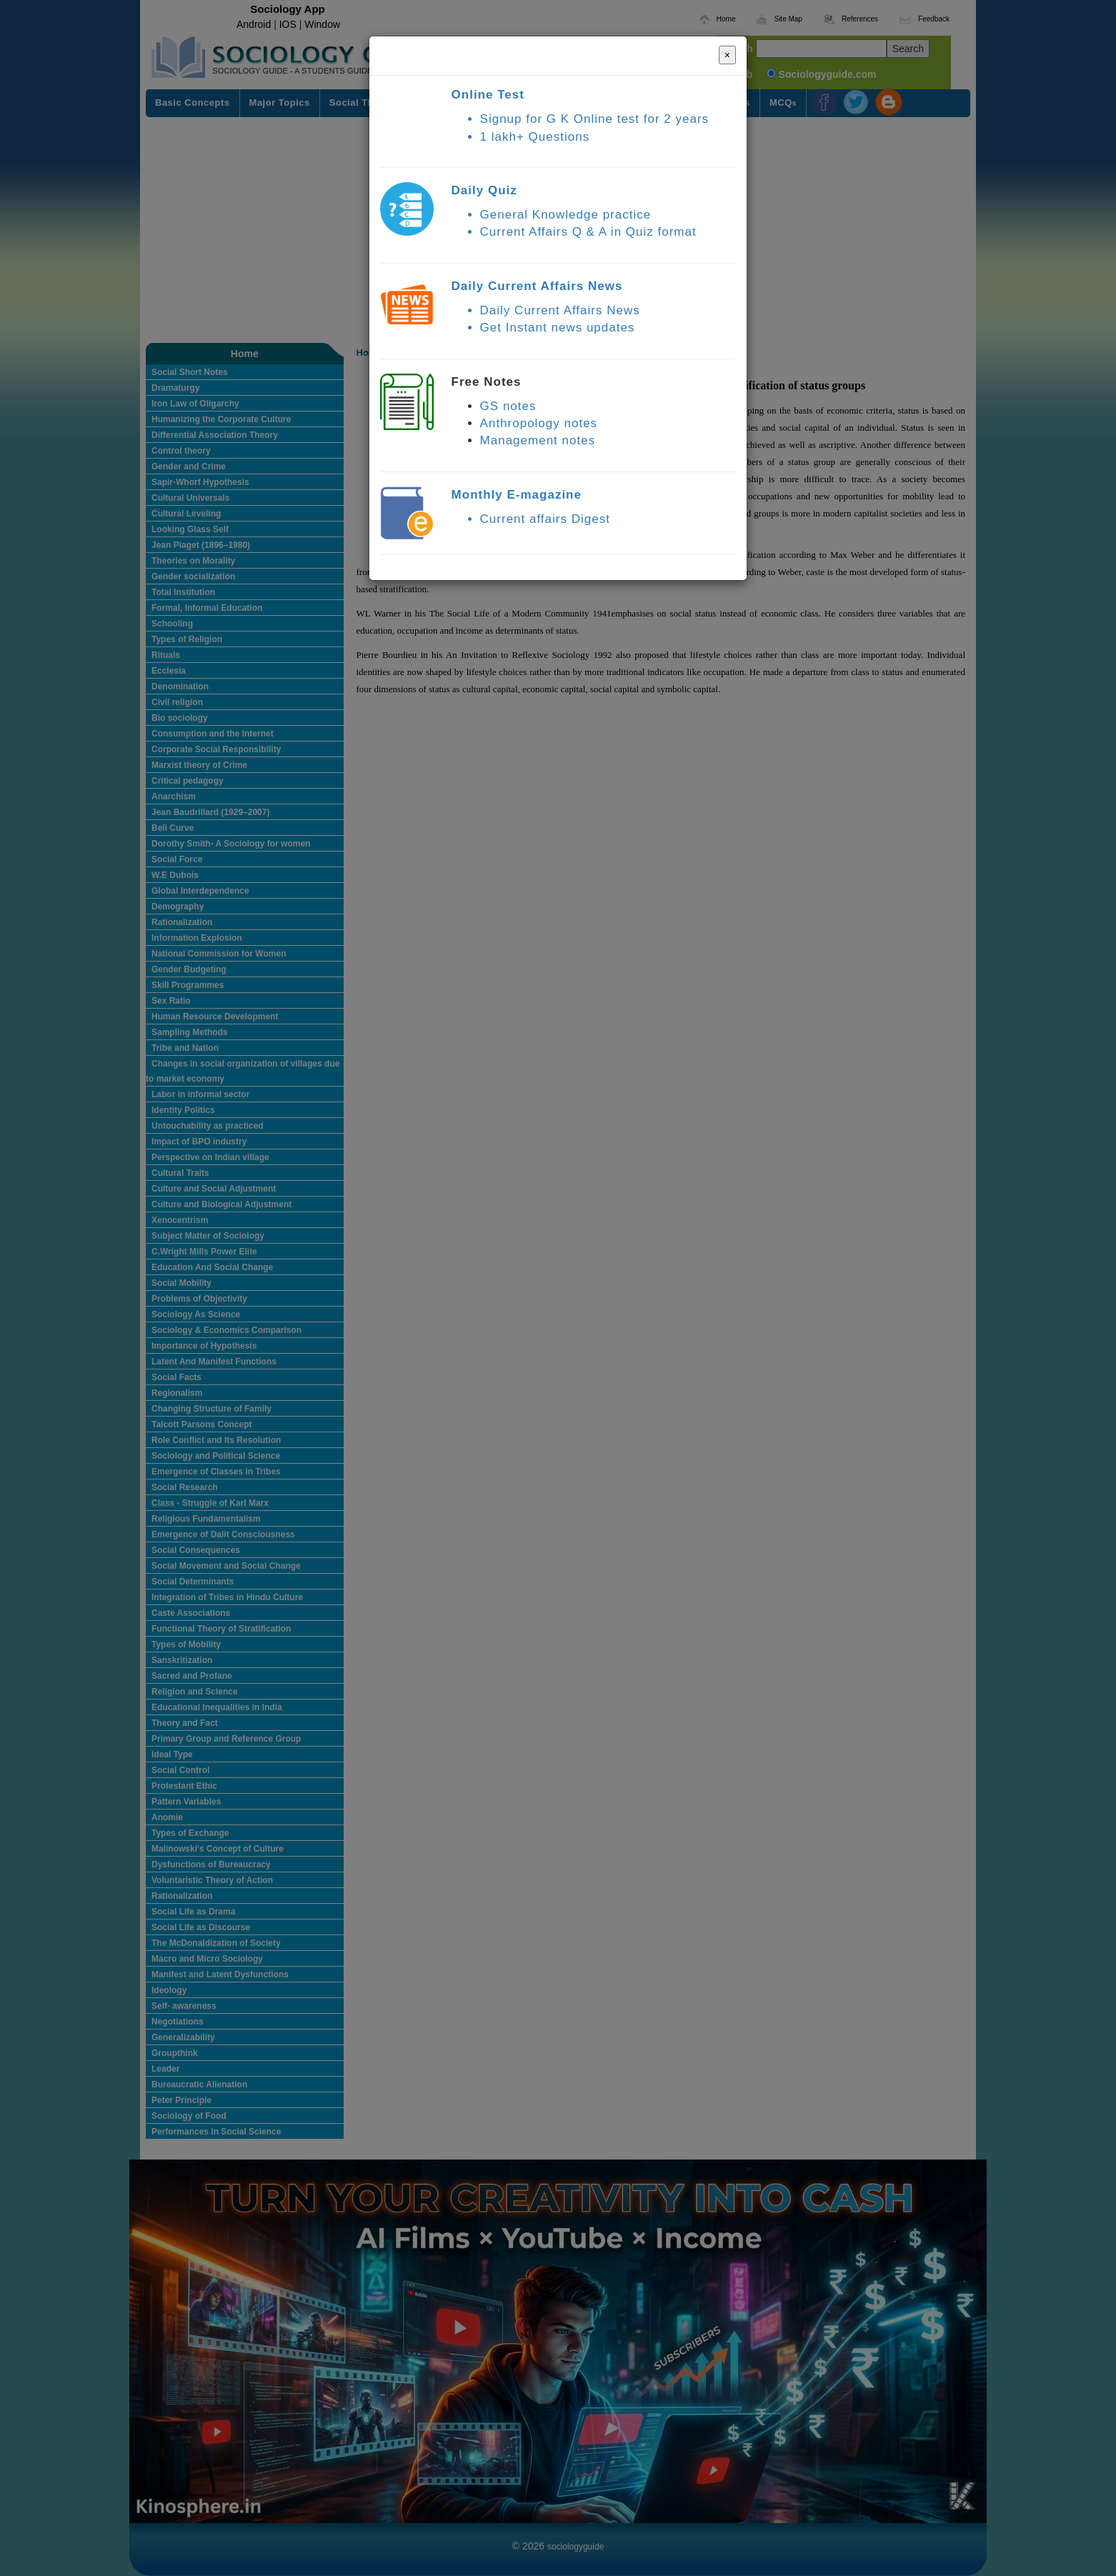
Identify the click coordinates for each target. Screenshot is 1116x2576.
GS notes (508, 406)
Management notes (538, 440)
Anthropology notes (539, 423)
